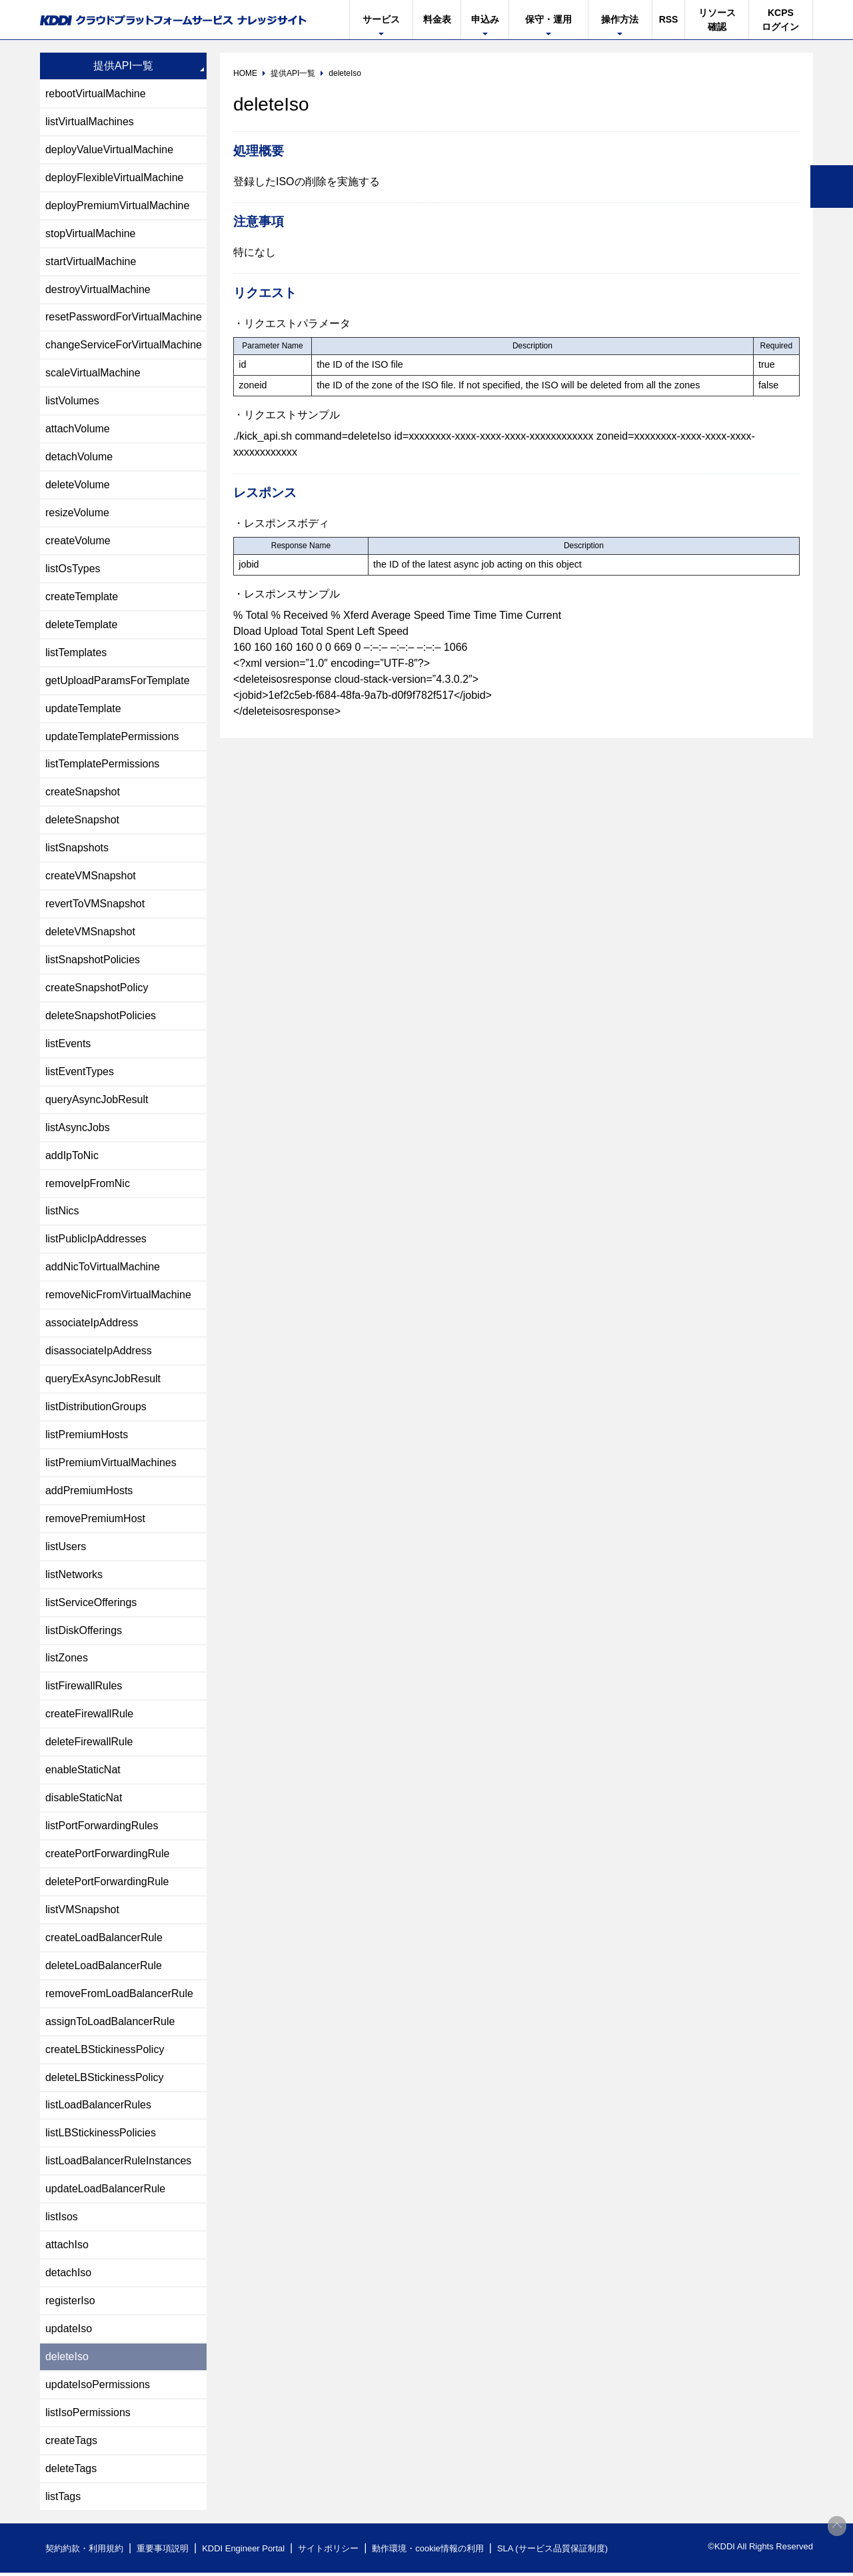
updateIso (68, 2332)
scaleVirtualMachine (93, 373)
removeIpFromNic (87, 1184)
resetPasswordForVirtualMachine (123, 317)
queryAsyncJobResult (97, 1100)
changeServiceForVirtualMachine (123, 345)
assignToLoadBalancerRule (110, 2024)
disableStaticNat (84, 1800)
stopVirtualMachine (90, 233)
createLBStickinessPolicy (105, 2052)
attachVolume (77, 429)
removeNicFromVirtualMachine (118, 1296)
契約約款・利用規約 (84, 2552)
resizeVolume (77, 513)
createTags (71, 2443)
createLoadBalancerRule (104, 1940)
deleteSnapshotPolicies (100, 1017)
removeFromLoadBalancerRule (119, 1996)
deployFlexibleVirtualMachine (114, 177)
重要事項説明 (163, 2552)
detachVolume (79, 457)
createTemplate (81, 597)
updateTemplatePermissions (112, 737)
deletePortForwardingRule (107, 1884)
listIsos (61, 2220)
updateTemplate (83, 709)
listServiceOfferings (91, 1604)
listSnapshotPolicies (92, 961)
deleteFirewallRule (89, 1744)
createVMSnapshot (90, 877)
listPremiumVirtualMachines (111, 1464)
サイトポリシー (329, 2552)
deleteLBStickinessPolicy (104, 2080)
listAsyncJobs (77, 1128)
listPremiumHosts (86, 1436)
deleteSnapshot (82, 821)
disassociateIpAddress (98, 1352)
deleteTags (71, 2471)
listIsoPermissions (88, 2415)
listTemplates (76, 653)
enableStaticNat (83, 1772)
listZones (66, 1660)
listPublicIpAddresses (96, 1240)
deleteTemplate (81, 625)
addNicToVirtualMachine (102, 1268)
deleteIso (67, 2359)
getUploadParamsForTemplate (117, 681)
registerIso (70, 2304)
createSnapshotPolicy (97, 989)
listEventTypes (79, 1072)
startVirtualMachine (91, 261)
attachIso (67, 2248)
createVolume (78, 541)
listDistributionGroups (96, 1408)
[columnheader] (273, 345)
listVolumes (72, 401)
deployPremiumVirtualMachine (117, 205)
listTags (63, 2499)
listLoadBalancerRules (98, 2108)
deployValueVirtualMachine (109, 149)
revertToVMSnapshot (95, 905)
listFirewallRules (84, 1688)
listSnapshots (77, 849)
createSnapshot (82, 793)
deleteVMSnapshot (90, 933)
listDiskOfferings (83, 1632)
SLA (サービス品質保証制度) (553, 2552)
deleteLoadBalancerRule (103, 1968)
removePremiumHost (95, 1520)
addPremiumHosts (89, 1492)
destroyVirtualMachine (98, 289)
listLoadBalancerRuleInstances (118, 2164)
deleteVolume (77, 485)
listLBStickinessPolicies (100, 2136)
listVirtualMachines (89, 121)
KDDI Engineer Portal (243, 2552)
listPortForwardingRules (102, 1828)
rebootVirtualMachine (95, 93)
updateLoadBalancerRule (105, 2192)
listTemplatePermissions (102, 765)
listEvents (68, 1045)
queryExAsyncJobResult (103, 1380)
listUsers (65, 1548)
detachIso (68, 2276)
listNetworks (74, 1576)
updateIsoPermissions (97, 2387)
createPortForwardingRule (107, 1856)
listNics (62, 1212)
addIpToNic (72, 1156)
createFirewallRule (89, 1716)
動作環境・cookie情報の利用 (428, 2552)
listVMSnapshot (82, 1912)
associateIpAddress (92, 1324)
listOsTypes (73, 569)
